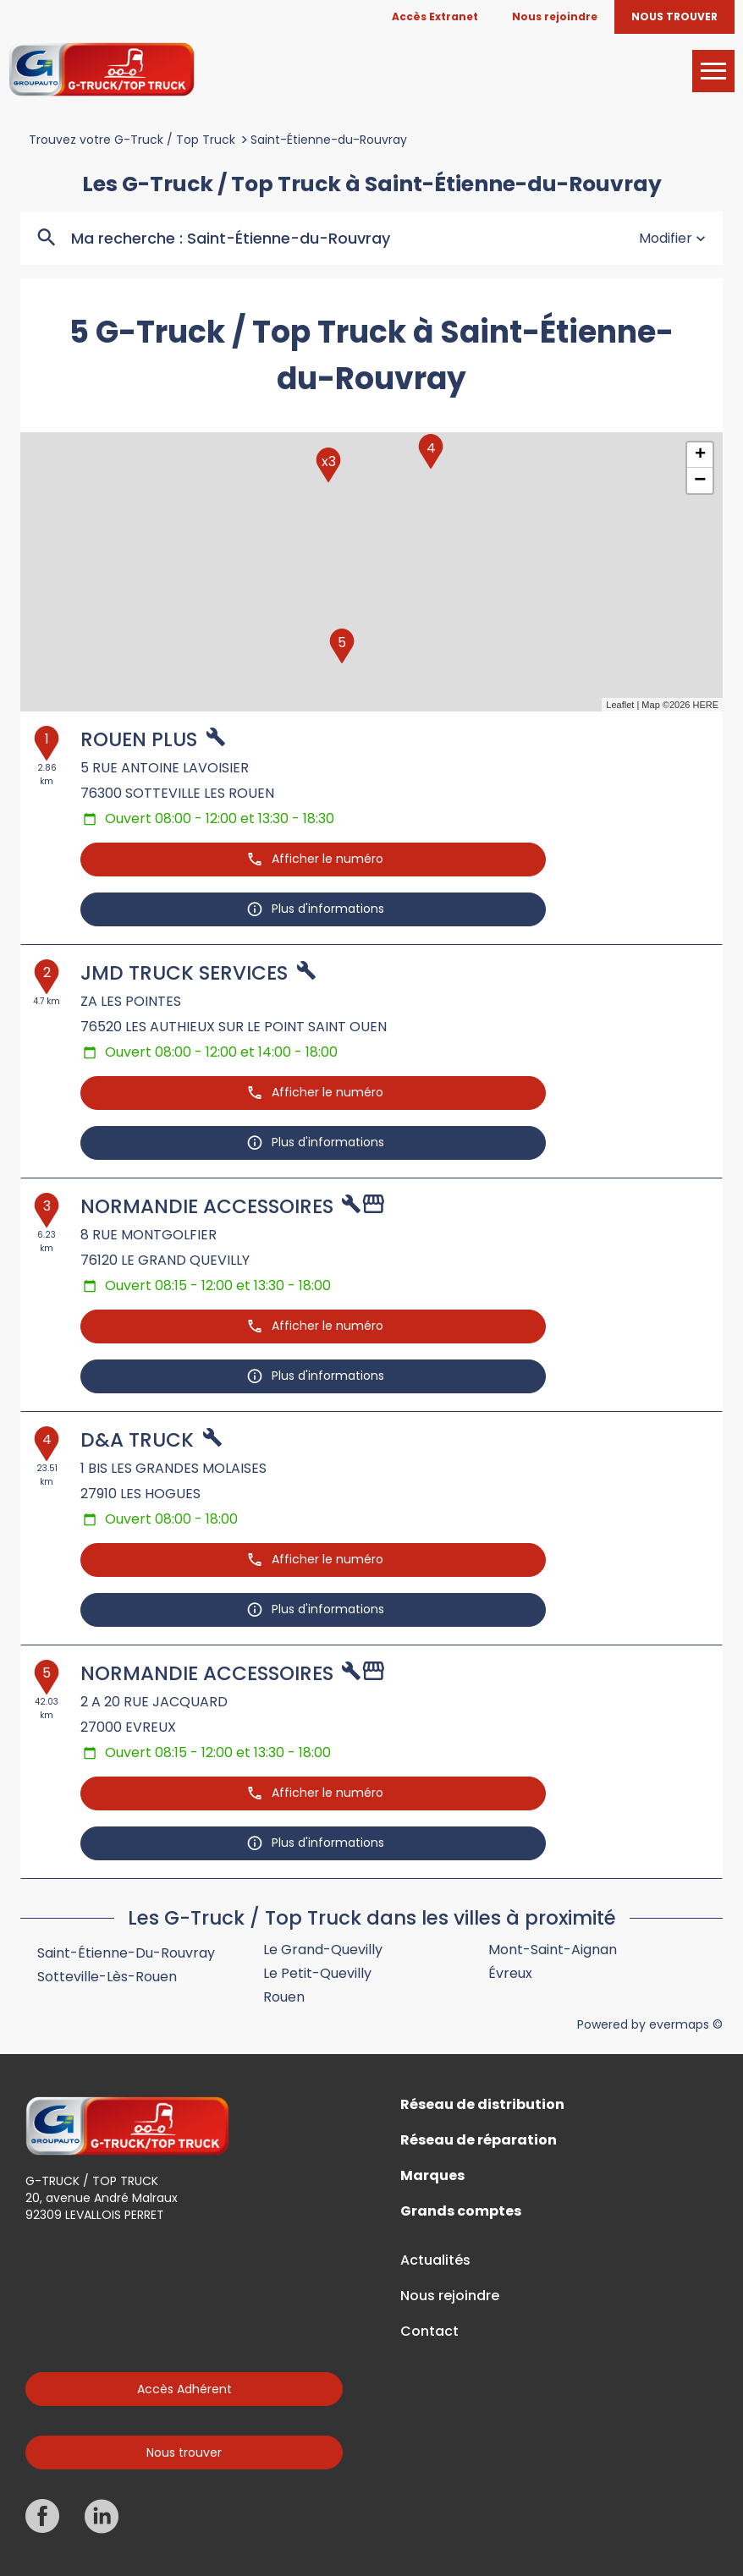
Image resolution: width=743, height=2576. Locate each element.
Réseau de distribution (482, 2104)
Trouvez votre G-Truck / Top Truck (132, 139)
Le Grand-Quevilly (323, 1949)
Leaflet (620, 705)
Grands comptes (460, 2211)
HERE (705, 705)
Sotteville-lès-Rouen (107, 1976)
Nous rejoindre (449, 2296)
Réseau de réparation (478, 2140)
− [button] (700, 480)
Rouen (284, 1997)
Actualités (435, 2260)
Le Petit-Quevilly (317, 1973)
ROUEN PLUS (138, 739)
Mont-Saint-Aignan (552, 1949)
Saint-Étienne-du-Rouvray (328, 139)
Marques (432, 2175)
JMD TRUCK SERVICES (184, 972)
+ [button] (700, 455)
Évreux (510, 1973)
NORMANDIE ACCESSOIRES (206, 1206)
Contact (429, 2331)
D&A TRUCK (137, 1439)
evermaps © (686, 2024)
